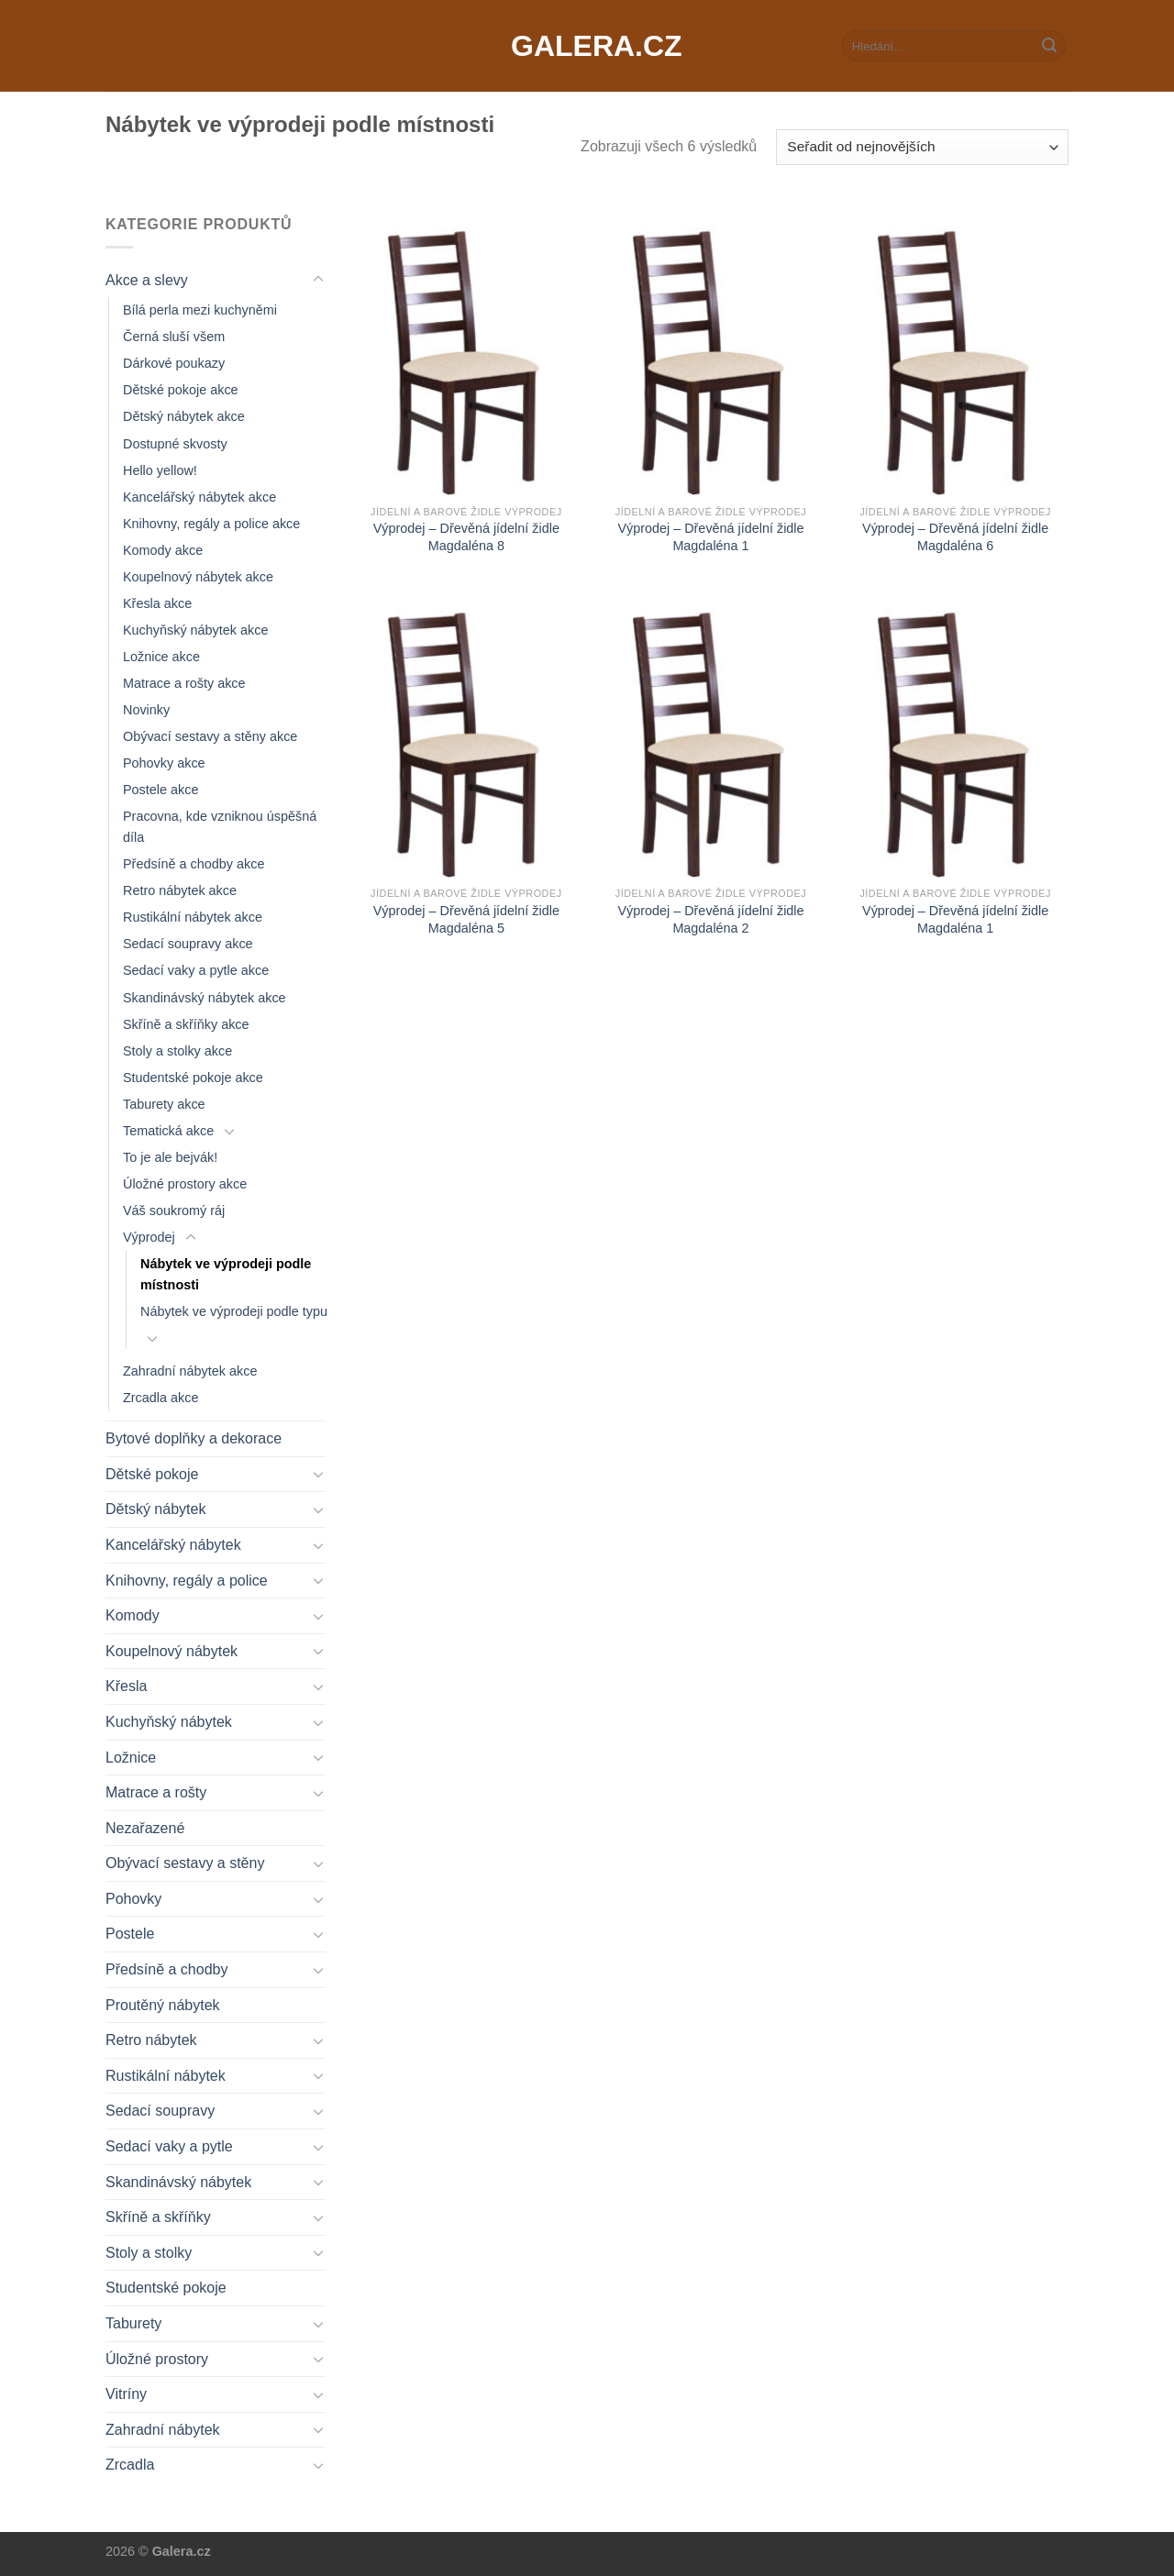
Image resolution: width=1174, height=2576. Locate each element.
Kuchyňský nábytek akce (195, 630)
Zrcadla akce (160, 1397)
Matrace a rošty (155, 1792)
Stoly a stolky (148, 2253)
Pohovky (133, 1899)
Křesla (126, 1686)
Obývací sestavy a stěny (184, 1863)
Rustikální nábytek (165, 2076)
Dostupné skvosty (175, 444)
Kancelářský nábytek (173, 1545)
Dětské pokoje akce (180, 389)
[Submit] (1049, 45)
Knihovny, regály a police (186, 1580)
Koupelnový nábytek (171, 1651)
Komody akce (163, 550)
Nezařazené (144, 1828)
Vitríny (126, 2394)
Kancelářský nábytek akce (199, 497)
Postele (129, 1933)
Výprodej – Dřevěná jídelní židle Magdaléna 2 (710, 919)
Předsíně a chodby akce (193, 864)
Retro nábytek (151, 2040)
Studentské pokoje (166, 2287)
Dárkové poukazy (174, 363)
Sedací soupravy (160, 2110)
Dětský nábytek (155, 1509)
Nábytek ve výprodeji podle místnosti (225, 1274)
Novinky (146, 709)
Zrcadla (129, 2464)
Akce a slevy (146, 280)
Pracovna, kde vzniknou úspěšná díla (219, 827)
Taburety (133, 2323)
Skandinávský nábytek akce (204, 997)
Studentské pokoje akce (193, 1077)
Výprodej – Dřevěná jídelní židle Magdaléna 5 (466, 919)
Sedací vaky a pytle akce (196, 970)
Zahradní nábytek (162, 2430)
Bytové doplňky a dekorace (193, 1438)
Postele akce (160, 789)
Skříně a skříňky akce (186, 1024)
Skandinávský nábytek (178, 2182)
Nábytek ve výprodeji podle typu (233, 1311)
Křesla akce (157, 603)
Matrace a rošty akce (184, 683)
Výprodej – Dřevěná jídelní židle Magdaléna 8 (466, 537)
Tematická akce (168, 1130)
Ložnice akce (161, 656)
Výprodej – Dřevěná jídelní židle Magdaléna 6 (955, 537)
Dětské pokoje (151, 1474)
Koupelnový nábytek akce (198, 576)
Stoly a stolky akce (177, 1051)
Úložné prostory (156, 2359)
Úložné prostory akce (185, 1184)
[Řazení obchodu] (922, 147)
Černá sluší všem (174, 336)
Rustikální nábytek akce (192, 917)
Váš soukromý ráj (174, 1210)
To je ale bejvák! (170, 1157)
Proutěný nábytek (162, 2005)
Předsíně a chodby (166, 1969)
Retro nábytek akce (180, 890)
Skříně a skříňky (158, 2217)
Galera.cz (587, 46)
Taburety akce (164, 1104)
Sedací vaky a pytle (169, 2146)
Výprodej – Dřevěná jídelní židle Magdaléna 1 (710, 537)
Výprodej (149, 1237)
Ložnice (130, 1757)
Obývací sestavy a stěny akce (210, 736)
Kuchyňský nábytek (168, 1722)
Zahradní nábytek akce (190, 1371)
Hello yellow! (160, 470)
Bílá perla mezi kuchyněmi (200, 310)
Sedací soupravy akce (188, 943)
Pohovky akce (164, 763)
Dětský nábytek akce (184, 416)
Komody (132, 1615)
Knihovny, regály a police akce (211, 523)
